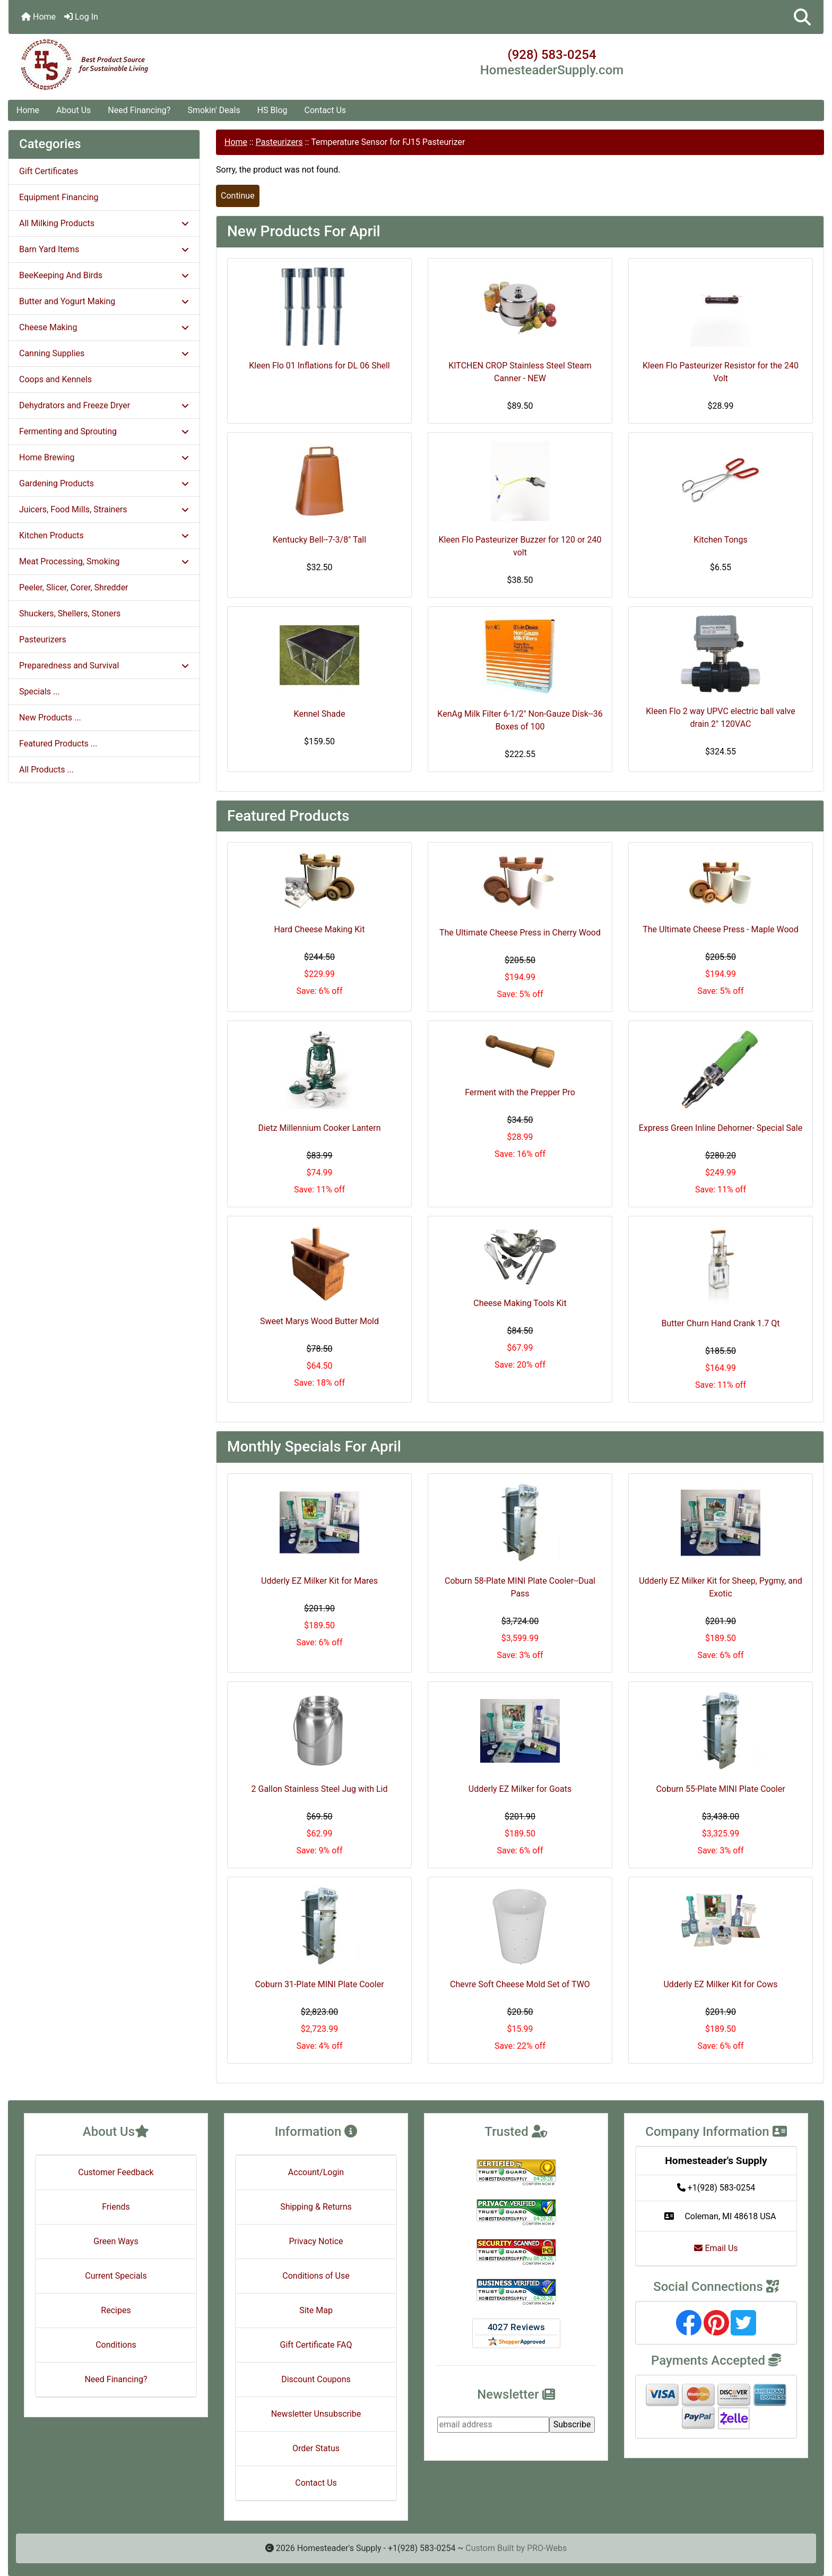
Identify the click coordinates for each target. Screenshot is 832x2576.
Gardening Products (104, 483)
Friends (116, 2207)
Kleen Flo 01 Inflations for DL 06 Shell (319, 365)
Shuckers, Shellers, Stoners (69, 613)
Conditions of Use (315, 2276)
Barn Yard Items (104, 249)
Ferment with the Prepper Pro (520, 1092)
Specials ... (39, 691)
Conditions (116, 2345)
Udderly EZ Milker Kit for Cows (720, 1984)
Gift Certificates (48, 171)
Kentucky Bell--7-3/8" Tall (319, 540)
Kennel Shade (319, 714)
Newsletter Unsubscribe (316, 2414)
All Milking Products (104, 223)
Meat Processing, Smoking (104, 561)
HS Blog (272, 110)
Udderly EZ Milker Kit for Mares (319, 1581)
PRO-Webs (547, 2548)
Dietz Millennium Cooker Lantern (319, 1128)
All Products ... (46, 770)
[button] (802, 17)
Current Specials (116, 2276)
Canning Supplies (104, 353)
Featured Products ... (58, 744)
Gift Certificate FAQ (316, 2345)
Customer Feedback (115, 2172)
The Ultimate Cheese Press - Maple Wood (720, 929)
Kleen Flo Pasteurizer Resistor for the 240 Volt (721, 371)
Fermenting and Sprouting (104, 431)
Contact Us (325, 110)
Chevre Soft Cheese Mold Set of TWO (520, 1984)
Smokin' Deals (213, 110)
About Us (73, 110)
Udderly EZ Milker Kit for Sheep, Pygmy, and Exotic (720, 1587)
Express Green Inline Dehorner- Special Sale (720, 1128)
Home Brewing (104, 457)
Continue (238, 196)
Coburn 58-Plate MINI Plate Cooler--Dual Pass (520, 1587)
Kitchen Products (104, 535)
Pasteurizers (279, 142)
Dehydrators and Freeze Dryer (104, 405)
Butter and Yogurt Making (104, 301)
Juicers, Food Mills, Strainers (104, 509)
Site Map (316, 2310)
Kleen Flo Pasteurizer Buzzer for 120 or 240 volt (520, 546)
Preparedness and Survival (104, 665)
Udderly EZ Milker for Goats (520, 1789)
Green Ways (115, 2241)
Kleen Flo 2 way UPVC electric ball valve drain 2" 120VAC (720, 717)
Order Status (316, 2448)
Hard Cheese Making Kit (319, 929)
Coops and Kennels (55, 379)
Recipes (116, 2310)
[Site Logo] (144, 64)
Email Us (716, 2248)
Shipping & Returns (316, 2207)
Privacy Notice (316, 2241)
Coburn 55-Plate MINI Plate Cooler (720, 1789)
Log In (81, 17)
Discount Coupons (316, 2379)
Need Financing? (139, 110)
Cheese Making (104, 327)
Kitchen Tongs (720, 540)
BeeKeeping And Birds (104, 275)
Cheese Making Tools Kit (519, 1303)
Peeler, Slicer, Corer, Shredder (73, 587)
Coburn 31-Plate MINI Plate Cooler (319, 1984)
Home (38, 17)
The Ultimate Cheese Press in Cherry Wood (520, 933)
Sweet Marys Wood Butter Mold (319, 1321)
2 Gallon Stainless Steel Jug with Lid (320, 1789)
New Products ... (50, 717)
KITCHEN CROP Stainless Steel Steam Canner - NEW (520, 371)
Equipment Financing (58, 197)
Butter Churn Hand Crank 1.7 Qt (721, 1323)
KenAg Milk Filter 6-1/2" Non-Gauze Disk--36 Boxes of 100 (519, 720)
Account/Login (316, 2172)
